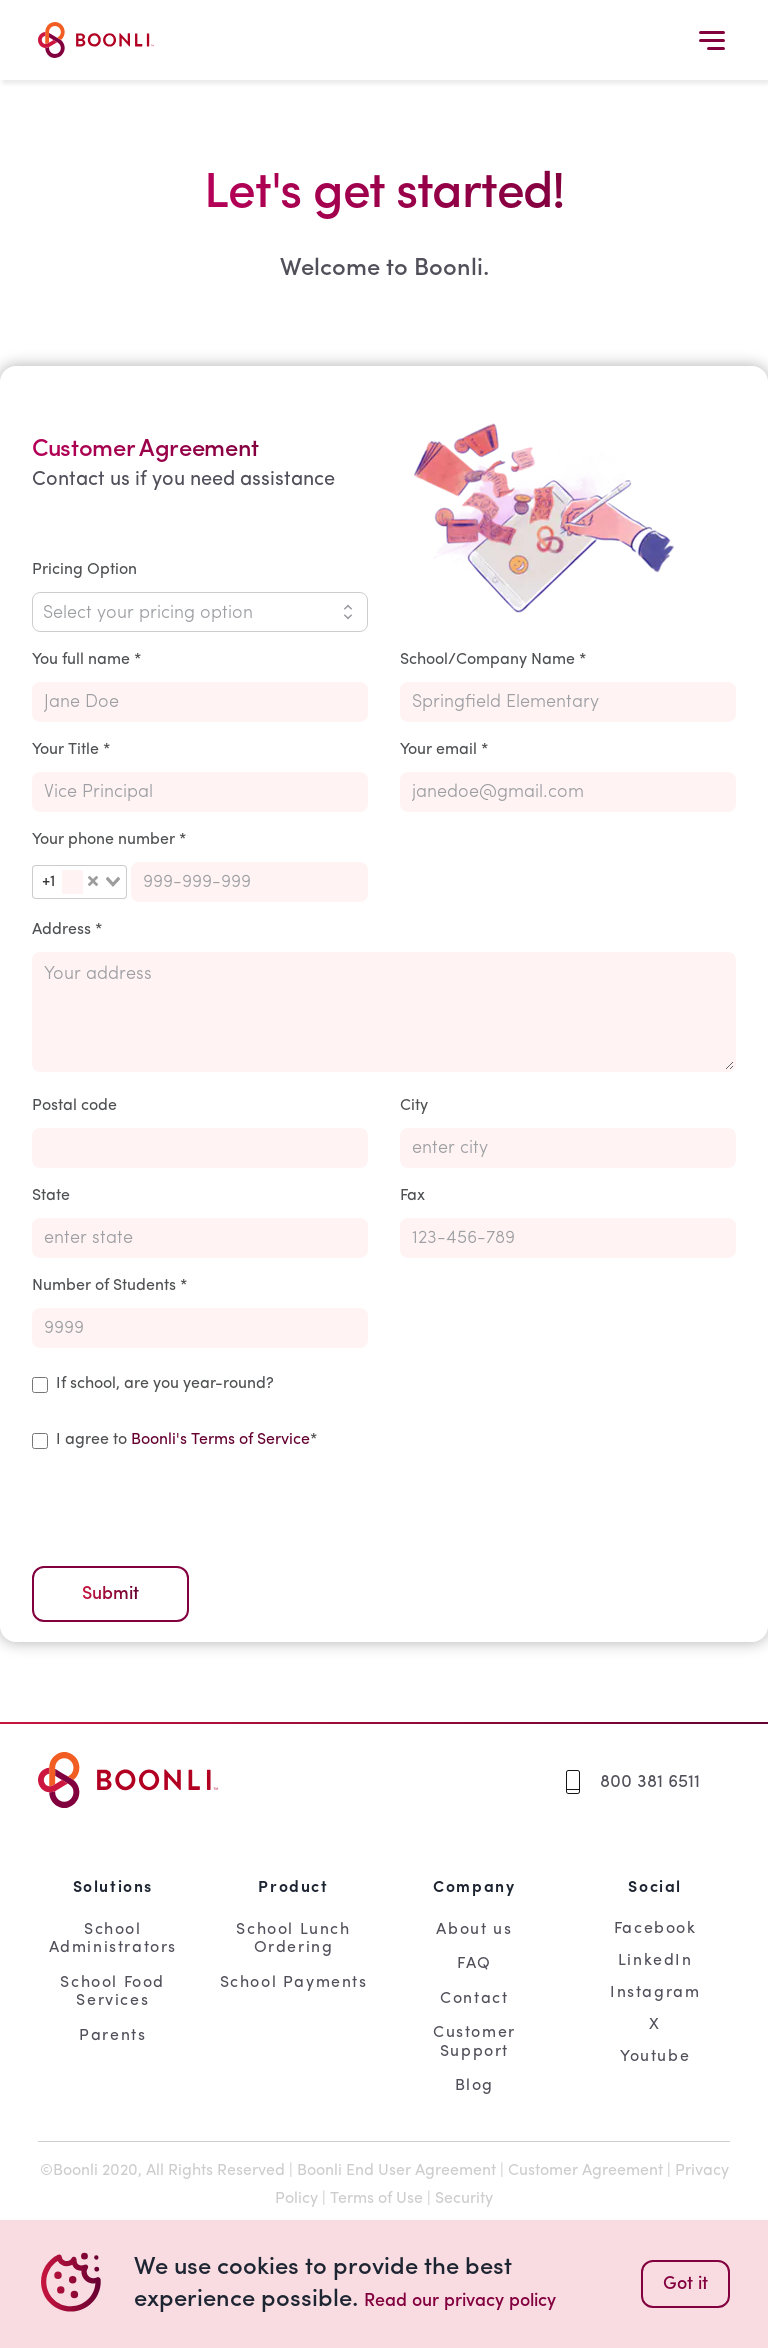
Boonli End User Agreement (396, 2171)
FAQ (474, 1964)
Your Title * (71, 750)
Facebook (655, 1929)
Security (464, 2199)
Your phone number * (109, 840)
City (414, 1106)
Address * (67, 930)
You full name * (86, 660)
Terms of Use (376, 2199)
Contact (474, 1999)
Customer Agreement (585, 2171)
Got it (685, 2284)
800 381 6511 (650, 1782)
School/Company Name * (493, 660)
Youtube (655, 2057)
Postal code (74, 1106)
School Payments (294, 1983)
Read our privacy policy (460, 2301)
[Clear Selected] (93, 882)
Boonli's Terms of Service (220, 1440)
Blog (474, 2086)
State (51, 1196)
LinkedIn (655, 1961)
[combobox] (79, 882)
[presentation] (184, 1505)
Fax (412, 1196)
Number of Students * (109, 1286)
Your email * (444, 750)
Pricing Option (84, 570)
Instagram (655, 1993)
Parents (112, 2036)
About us (474, 1930)
